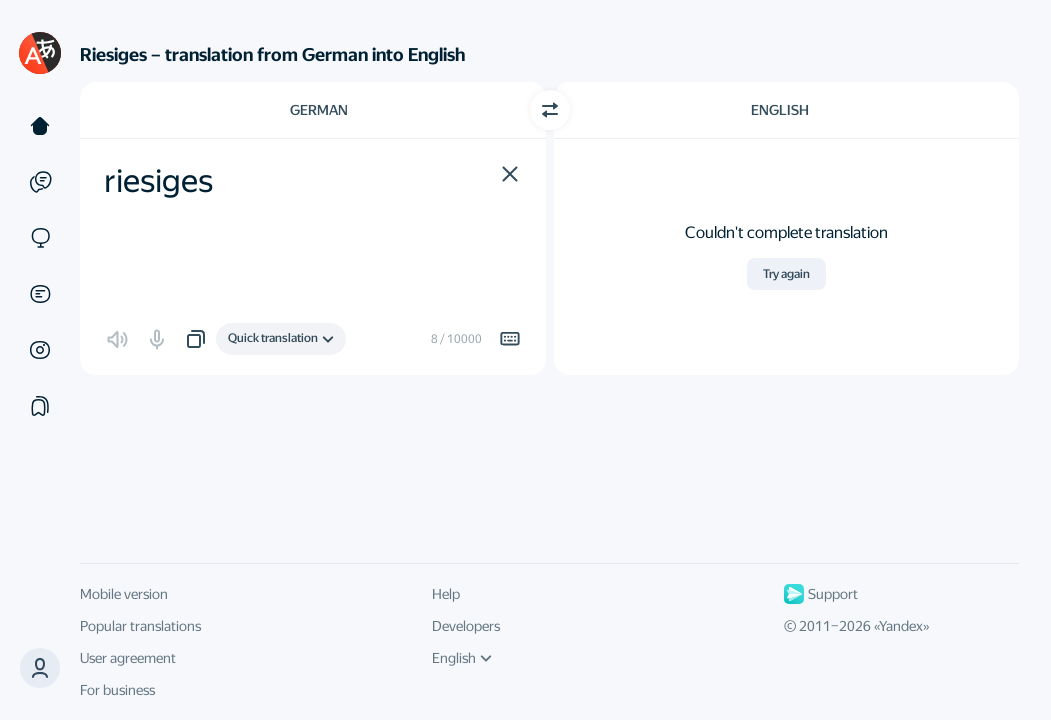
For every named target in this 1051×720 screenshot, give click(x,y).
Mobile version (124, 594)
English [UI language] (462, 658)
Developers (466, 626)
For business (117, 690)
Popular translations (140, 626)
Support (821, 594)
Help (446, 594)
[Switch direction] (550, 110)
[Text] (40, 126)
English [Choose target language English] (780, 110)
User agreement (128, 658)
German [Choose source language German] (319, 110)
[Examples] (40, 182)
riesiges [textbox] (158, 181)
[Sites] (40, 238)
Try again (786, 274)
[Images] (40, 350)
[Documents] (40, 294)
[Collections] (40, 406)
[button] (510, 174)
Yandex (901, 626)
